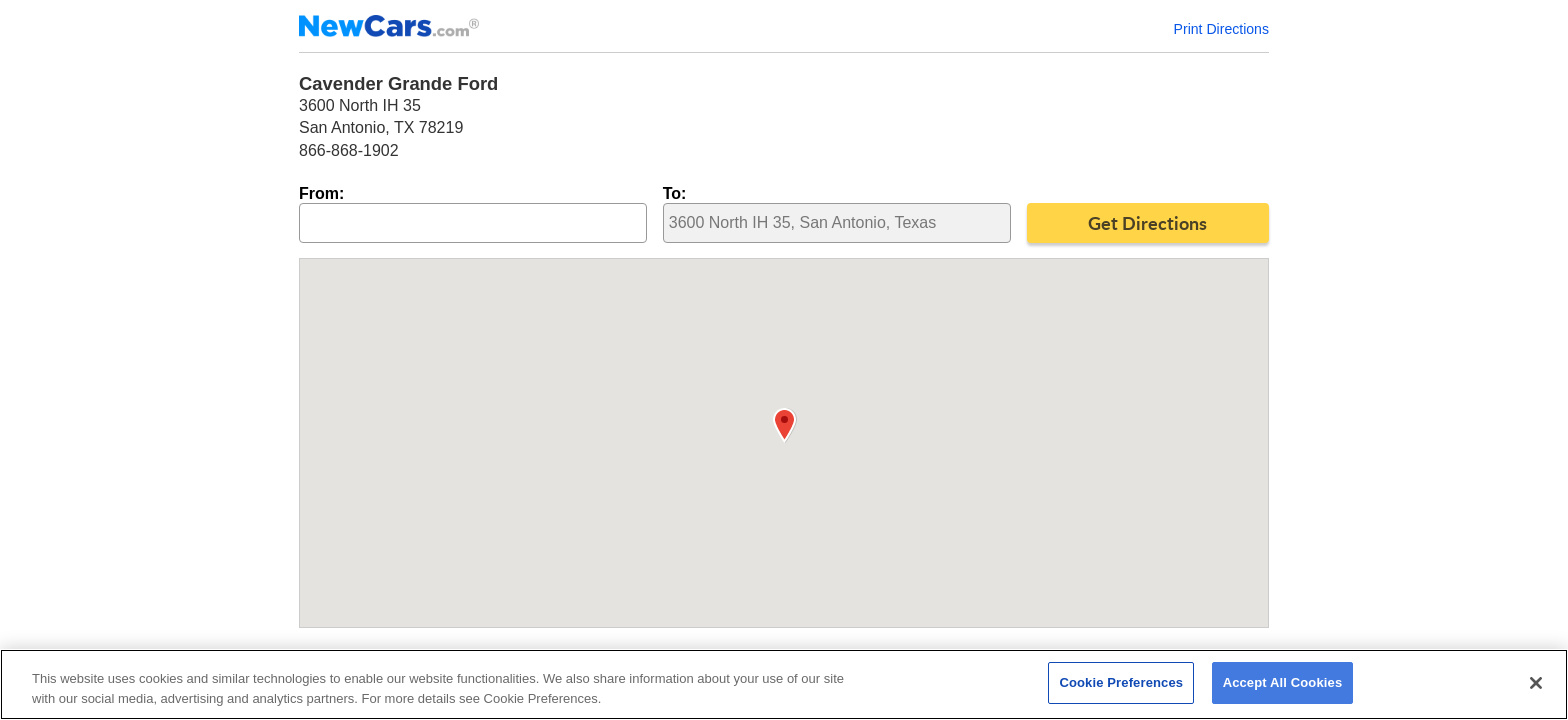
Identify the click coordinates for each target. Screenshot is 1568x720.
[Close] (1536, 683)
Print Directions (1221, 29)
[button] (785, 425)
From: (321, 193)
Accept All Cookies (1283, 682)
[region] (784, 684)
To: (675, 193)
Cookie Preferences (1121, 682)
